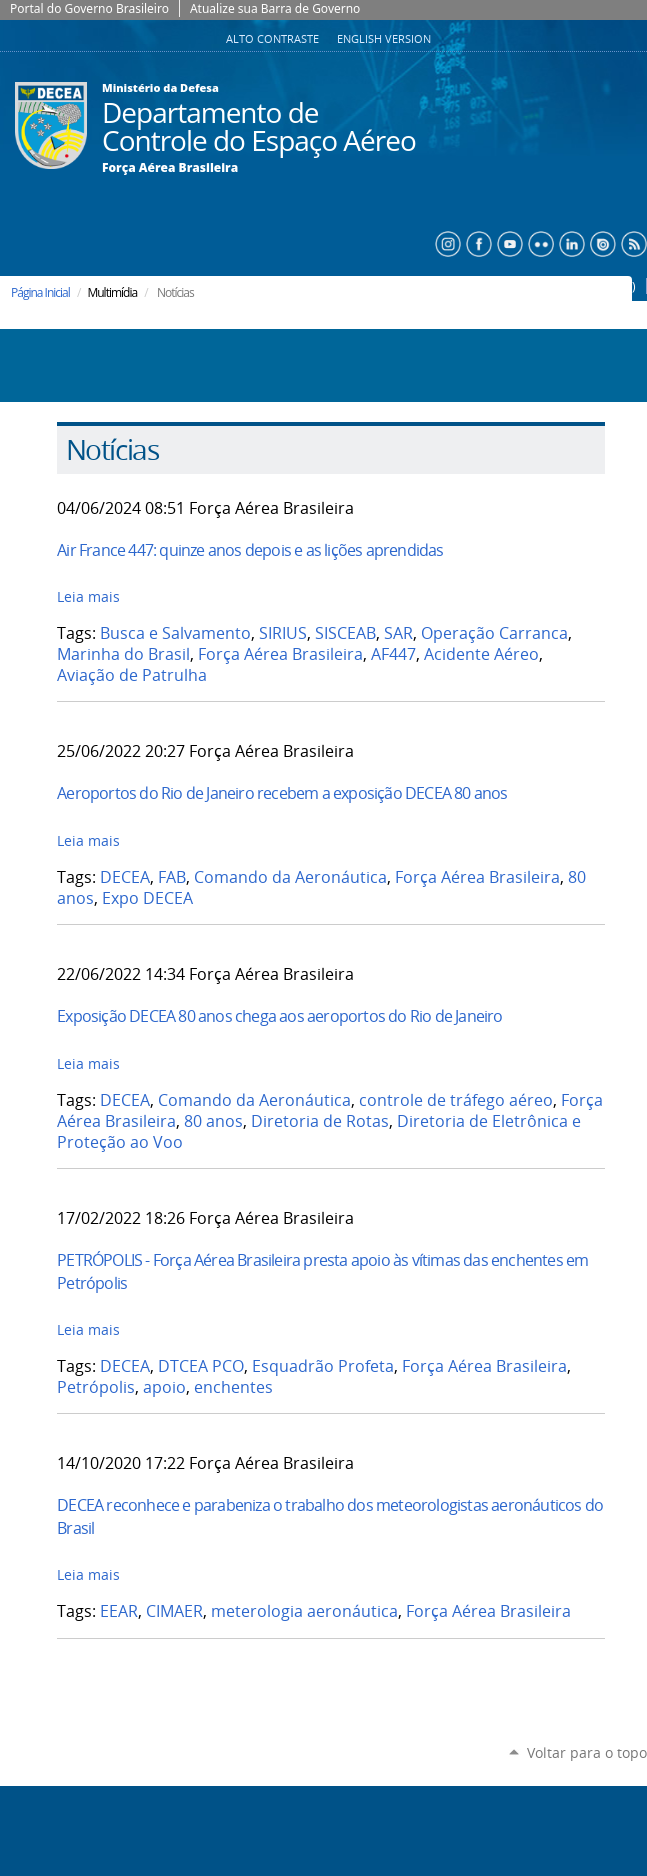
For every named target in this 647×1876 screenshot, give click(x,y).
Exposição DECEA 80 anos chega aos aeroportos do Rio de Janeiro (279, 1016)
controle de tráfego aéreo (456, 1100)
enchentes (233, 1387)
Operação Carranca (494, 633)
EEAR (119, 1611)
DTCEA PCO (201, 1366)
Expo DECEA (147, 898)
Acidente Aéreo (481, 654)
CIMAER (174, 1611)
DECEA (125, 877)
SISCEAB (345, 633)
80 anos (213, 1121)
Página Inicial (40, 292)
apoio (164, 1387)
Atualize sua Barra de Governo (275, 8)
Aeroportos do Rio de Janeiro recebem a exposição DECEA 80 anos (282, 793)
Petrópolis (96, 1387)
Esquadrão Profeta (323, 1366)
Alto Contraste (274, 39)
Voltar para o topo (587, 1752)
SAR (398, 633)
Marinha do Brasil (123, 654)
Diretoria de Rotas (320, 1121)
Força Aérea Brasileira (170, 168)
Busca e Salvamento (175, 633)
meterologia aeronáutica (304, 1611)
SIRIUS (283, 633)
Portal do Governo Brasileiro (89, 8)
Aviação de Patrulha (132, 675)
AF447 (393, 654)
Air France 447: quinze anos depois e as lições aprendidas (250, 550)
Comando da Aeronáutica (290, 877)
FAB (172, 877)
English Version (384, 39)
